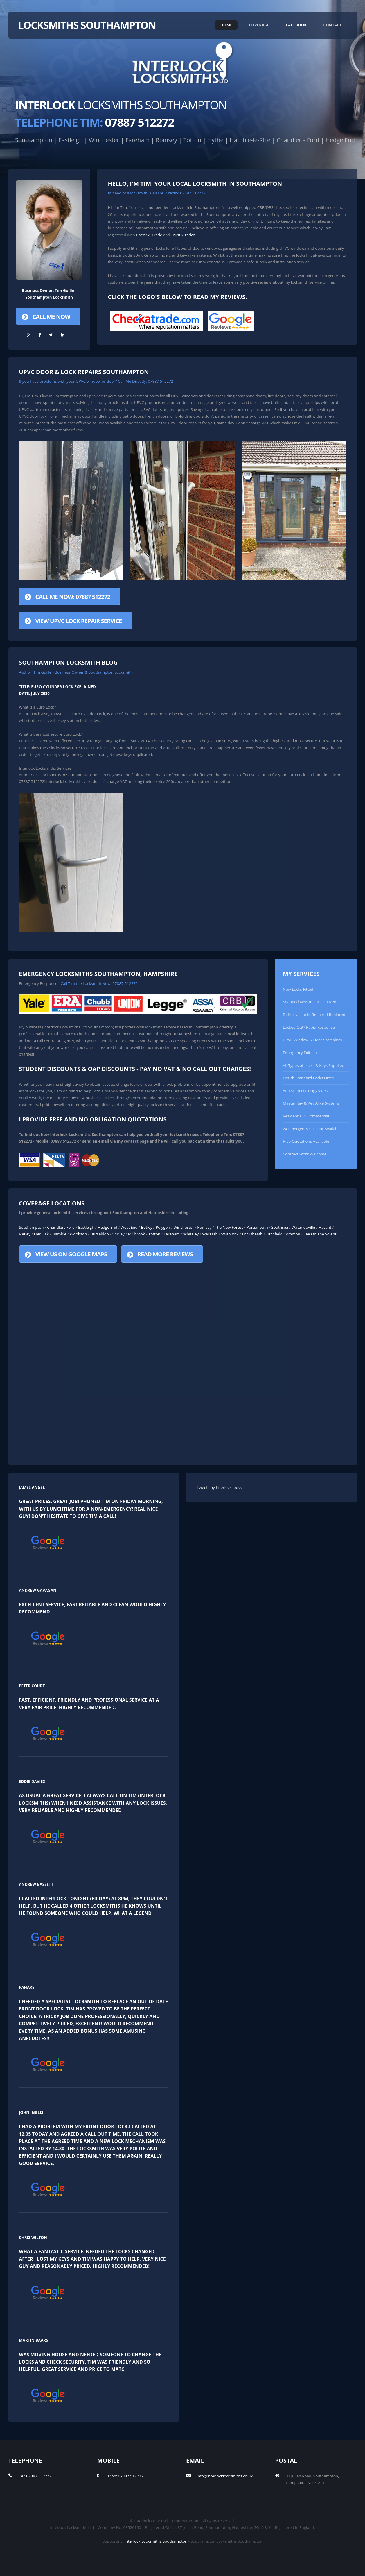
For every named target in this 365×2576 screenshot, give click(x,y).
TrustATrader (183, 234)
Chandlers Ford (61, 1227)
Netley (24, 1234)
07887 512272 (94, 122)
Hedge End (107, 1227)
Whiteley (191, 1234)
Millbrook (136, 1234)
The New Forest (229, 1227)
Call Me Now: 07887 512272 (72, 597)
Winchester (184, 1227)
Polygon (163, 1227)
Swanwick (229, 1234)
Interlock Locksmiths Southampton (156, 2541)
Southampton (31, 1227)
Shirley (118, 1234)
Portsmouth (257, 1227)
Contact (332, 25)
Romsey (204, 1227)
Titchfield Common (283, 1234)
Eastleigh (86, 1227)
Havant (325, 1227)
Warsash (209, 1234)
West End (129, 1227)
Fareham (172, 1234)
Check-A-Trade (149, 234)
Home (226, 25)
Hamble (59, 1234)
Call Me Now (51, 317)
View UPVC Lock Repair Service (78, 621)
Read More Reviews (165, 1254)
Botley (146, 1227)
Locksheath (252, 1234)
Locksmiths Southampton (87, 25)
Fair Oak (41, 1234)
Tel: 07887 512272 (35, 2476)
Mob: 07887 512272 (125, 2476)
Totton (154, 1234)
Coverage (259, 25)
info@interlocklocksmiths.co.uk (225, 2476)
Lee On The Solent (320, 1234)
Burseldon (99, 1234)
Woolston (78, 1234)
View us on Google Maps (71, 1254)
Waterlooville (303, 1227)
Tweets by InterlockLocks (219, 1487)
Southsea (279, 1227)
